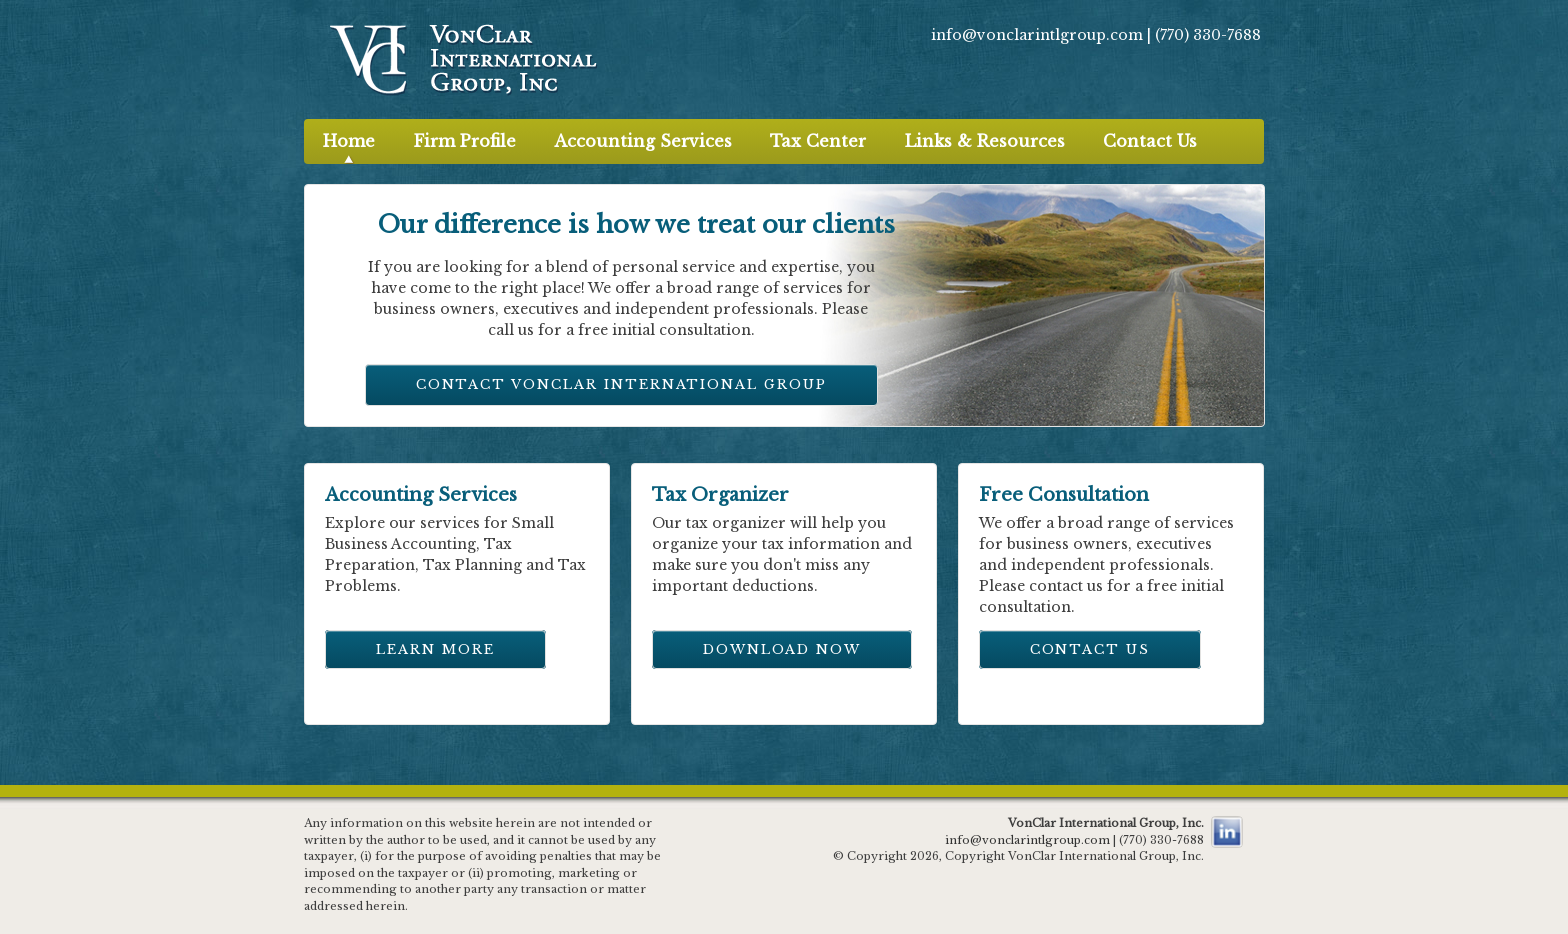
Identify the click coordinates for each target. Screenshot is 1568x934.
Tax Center (818, 141)
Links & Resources (985, 141)
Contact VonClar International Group (621, 384)
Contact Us (1150, 141)
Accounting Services (643, 141)
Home (349, 141)
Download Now (782, 649)
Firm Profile (465, 141)
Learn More (435, 649)
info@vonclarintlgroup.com (1039, 35)
